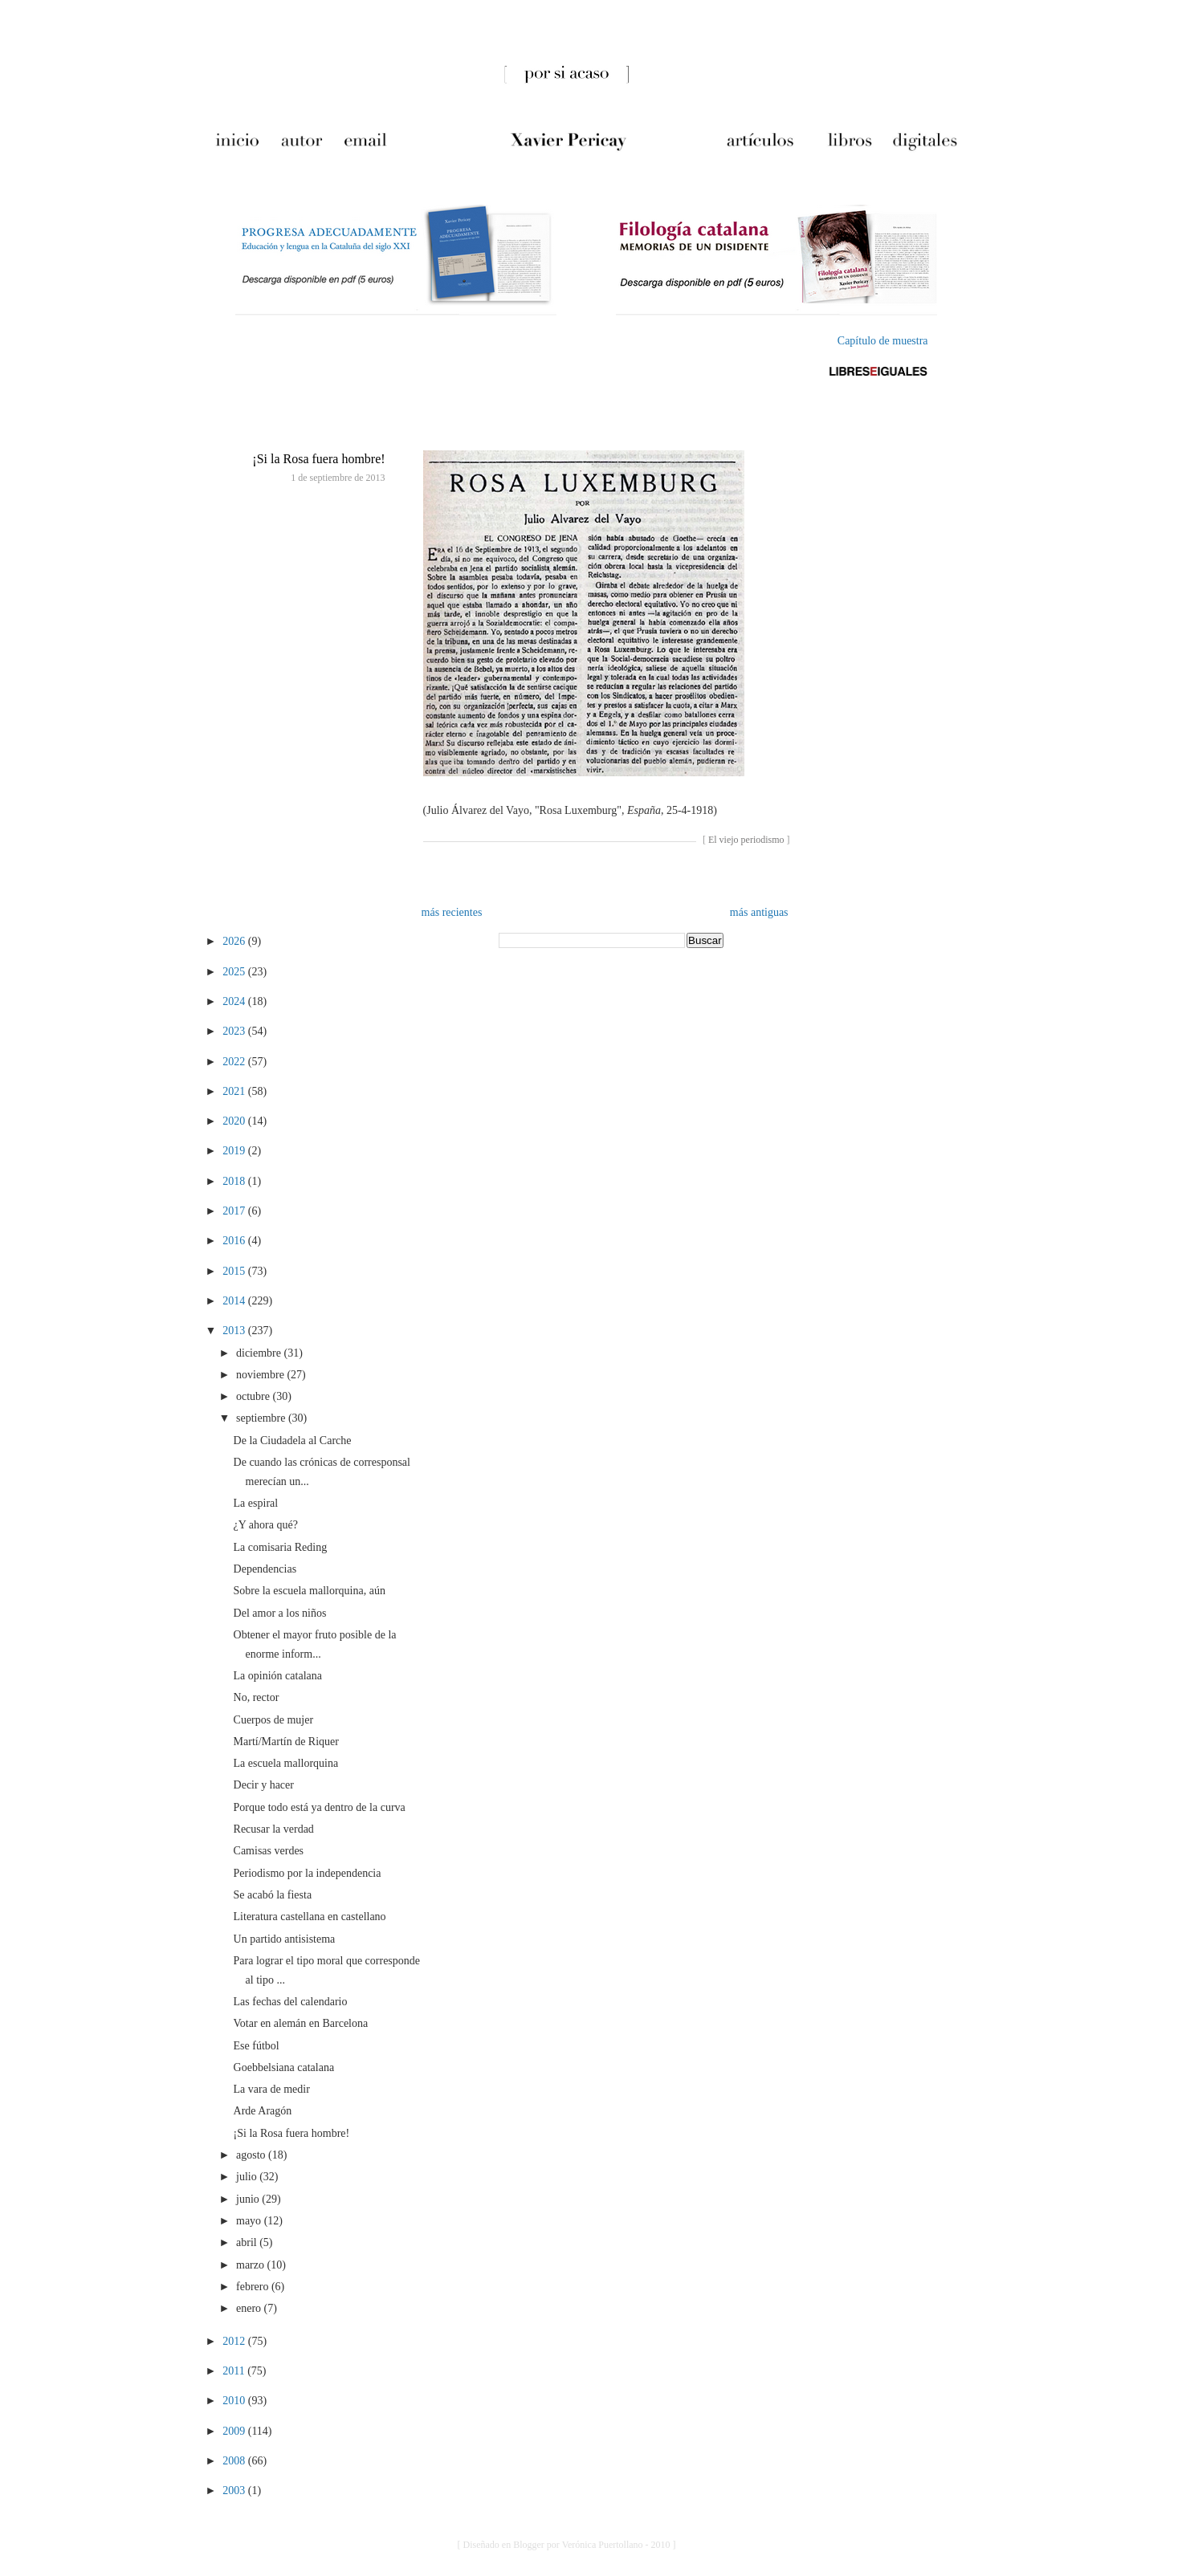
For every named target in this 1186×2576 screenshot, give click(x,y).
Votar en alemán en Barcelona (301, 2023)
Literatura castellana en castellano (310, 1917)
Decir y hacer (264, 1785)
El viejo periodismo (746, 839)
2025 (235, 972)
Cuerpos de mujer (274, 1720)
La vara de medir (272, 2089)
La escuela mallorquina (286, 1763)
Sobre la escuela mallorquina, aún (309, 1591)
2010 (235, 2401)
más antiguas (759, 912)
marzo (251, 2265)
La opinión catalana (278, 1676)
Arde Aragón (263, 2111)
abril (247, 2242)
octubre (254, 1396)
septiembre (262, 1418)
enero (250, 2308)
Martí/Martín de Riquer (286, 1742)
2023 (235, 1031)
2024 (235, 1001)
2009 (235, 2431)
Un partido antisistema (285, 1939)
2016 (235, 1241)
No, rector (256, 1697)
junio (249, 2199)
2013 (235, 1331)
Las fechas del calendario (291, 2002)
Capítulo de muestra (883, 341)
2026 (235, 941)
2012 (235, 2341)
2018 (235, 1181)
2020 (235, 1121)
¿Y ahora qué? (266, 1525)
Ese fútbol (256, 2046)
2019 (235, 1151)
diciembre (259, 1353)
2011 (234, 2371)
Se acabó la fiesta (273, 1895)
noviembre (261, 1375)
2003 (235, 2490)
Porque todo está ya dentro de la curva (320, 1807)
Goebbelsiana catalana (284, 2067)
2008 (235, 2461)
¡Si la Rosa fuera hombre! (318, 459)
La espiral (256, 1503)
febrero (253, 2287)
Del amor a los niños (280, 1613)
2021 (235, 1091)
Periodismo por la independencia (307, 1873)
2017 (235, 1211)
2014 (235, 1301)
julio (247, 2177)
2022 (235, 1062)
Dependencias (265, 1569)
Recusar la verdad (274, 1829)
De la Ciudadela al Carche (293, 1441)
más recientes (452, 912)
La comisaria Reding (281, 1547)
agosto (252, 2155)
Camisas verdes (269, 1851)
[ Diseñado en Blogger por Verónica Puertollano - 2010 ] (567, 2544)
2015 (235, 1271)
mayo (250, 2221)
